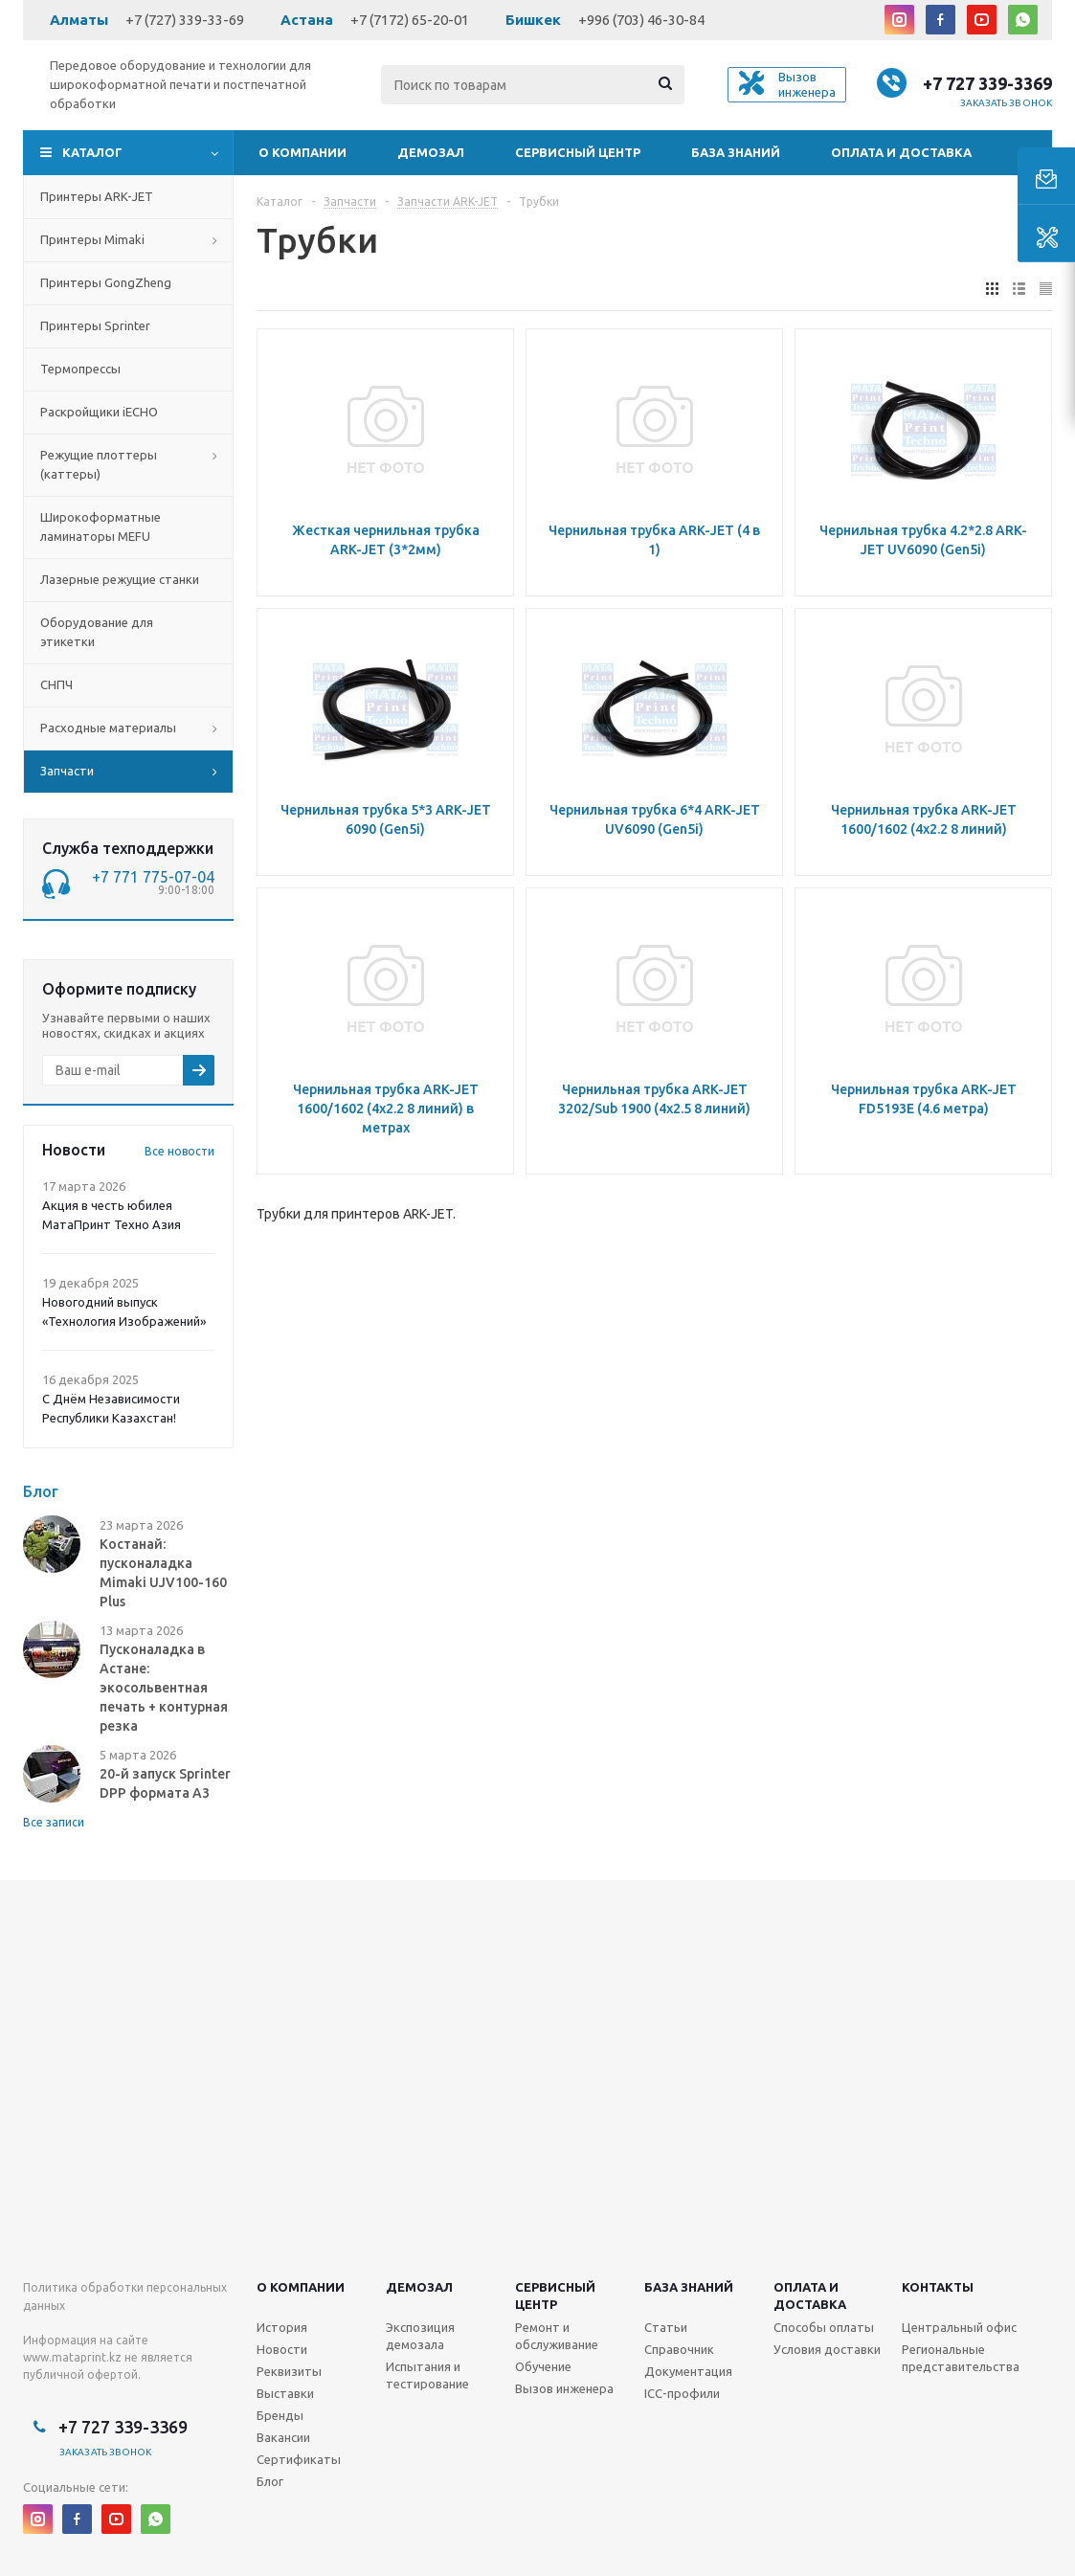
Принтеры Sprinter (95, 325)
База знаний (735, 152)
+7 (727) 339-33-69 (184, 19)
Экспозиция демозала (420, 2335)
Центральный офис (959, 2327)
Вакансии (283, 2437)
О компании (302, 152)
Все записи (53, 1822)
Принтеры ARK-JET (96, 196)
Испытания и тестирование (427, 2375)
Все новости (179, 1151)
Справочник (679, 2349)
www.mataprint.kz (72, 2357)
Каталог (92, 152)
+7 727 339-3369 (987, 83)
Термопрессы (80, 368)
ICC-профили (682, 2393)
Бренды (280, 2415)
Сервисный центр (577, 152)
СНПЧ (56, 684)
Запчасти (67, 770)
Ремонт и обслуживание (556, 2335)
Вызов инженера (564, 2388)
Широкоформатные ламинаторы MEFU (100, 526)
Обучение (543, 2366)
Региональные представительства (960, 2357)
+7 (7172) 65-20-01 (409, 19)
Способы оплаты (823, 2327)
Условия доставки (827, 2349)
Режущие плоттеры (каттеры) (98, 464)
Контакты (938, 2287)
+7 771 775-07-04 (153, 876)
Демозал (430, 152)
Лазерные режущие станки (119, 579)
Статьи (665, 2327)
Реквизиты (289, 2371)
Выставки (285, 2393)
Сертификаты (299, 2459)
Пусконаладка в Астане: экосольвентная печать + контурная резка (164, 1688)
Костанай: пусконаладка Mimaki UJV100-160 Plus (163, 1572)
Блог (270, 2481)
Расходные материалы (108, 727)
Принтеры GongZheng (105, 282)
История (282, 2327)
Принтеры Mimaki (92, 239)
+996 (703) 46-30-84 (641, 19)
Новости (282, 2349)
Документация (688, 2371)
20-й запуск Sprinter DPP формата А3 (165, 1783)
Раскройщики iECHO (99, 411)
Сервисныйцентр (555, 2295)
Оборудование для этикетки (96, 632)
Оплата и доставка (901, 152)
